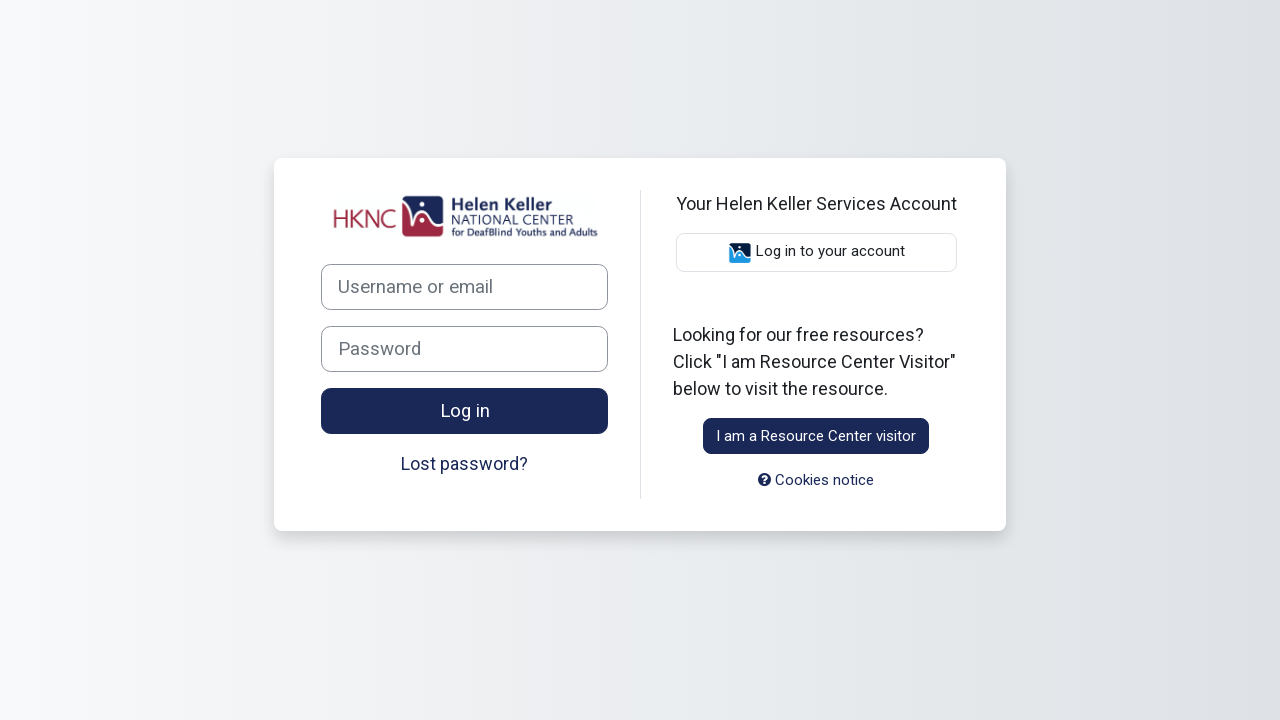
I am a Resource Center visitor (816, 436)
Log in (465, 411)
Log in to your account (816, 253)
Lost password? (464, 463)
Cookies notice (816, 480)
